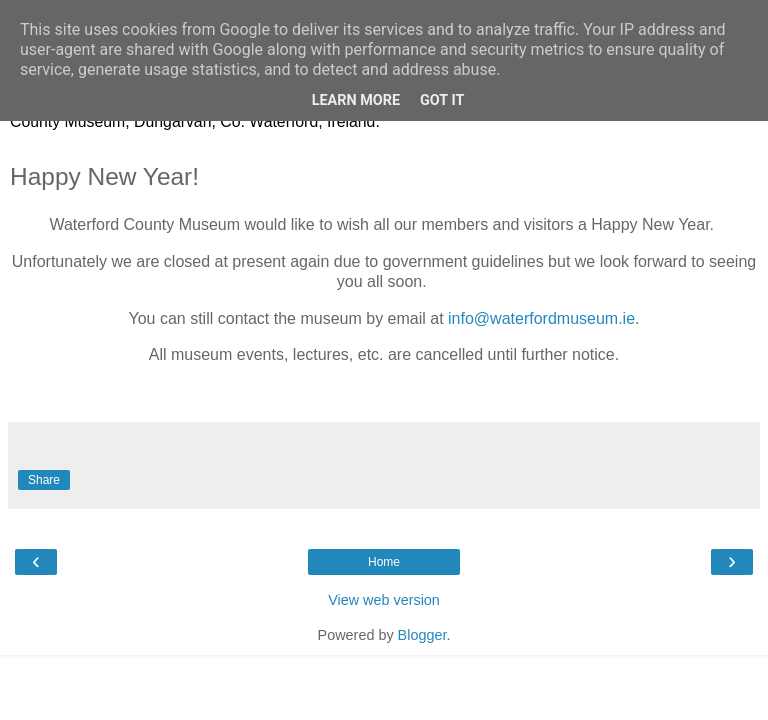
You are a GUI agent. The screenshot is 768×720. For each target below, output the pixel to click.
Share (44, 480)
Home (384, 562)
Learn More (356, 100)
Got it (442, 100)
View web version (384, 600)
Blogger (422, 635)
